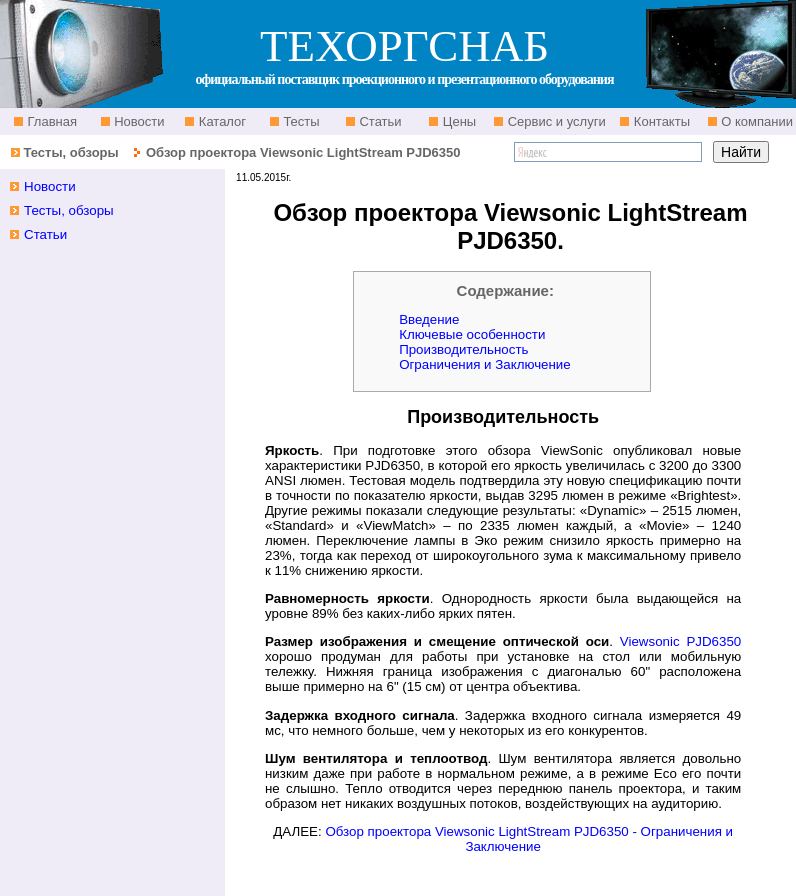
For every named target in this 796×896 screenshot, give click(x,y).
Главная (50, 121)
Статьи (379, 121)
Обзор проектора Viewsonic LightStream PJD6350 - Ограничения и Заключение (529, 839)
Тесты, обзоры (70, 152)
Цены (457, 121)
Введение (429, 319)
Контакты (660, 121)
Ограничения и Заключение (485, 364)
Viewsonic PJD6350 (680, 641)
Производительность (463, 349)
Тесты (300, 121)
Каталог (220, 121)
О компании (755, 121)
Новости (138, 121)
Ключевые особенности (472, 334)
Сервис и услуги (555, 121)
